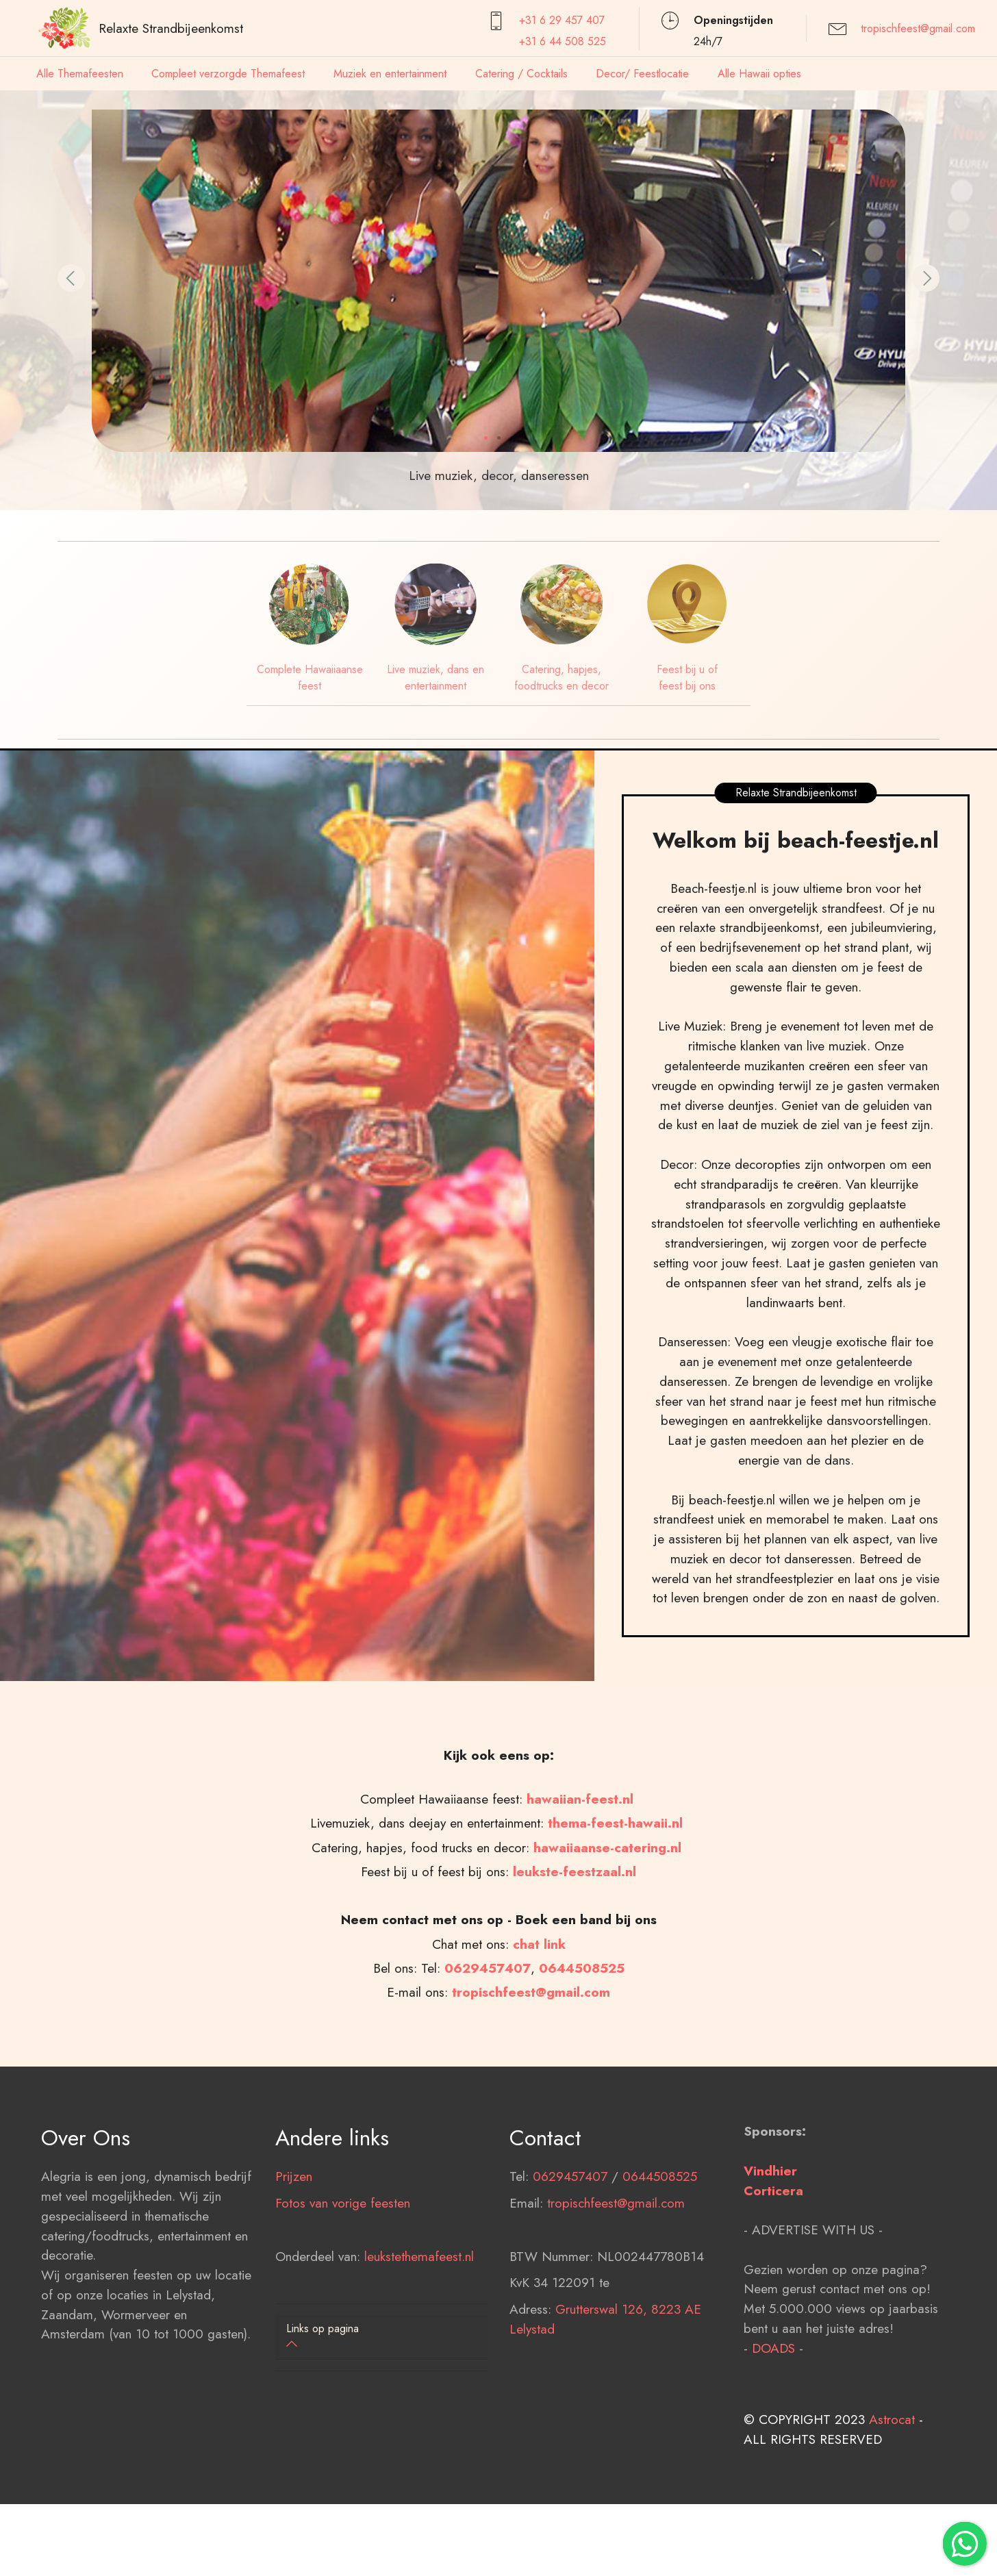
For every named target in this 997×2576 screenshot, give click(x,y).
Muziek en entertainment (389, 73)
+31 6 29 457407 (562, 20)
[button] (71, 278)
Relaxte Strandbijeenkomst (171, 28)
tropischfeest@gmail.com (918, 28)
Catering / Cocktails (521, 73)
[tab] (381, 2337)
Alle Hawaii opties (759, 73)
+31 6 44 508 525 (562, 41)
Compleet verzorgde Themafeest (228, 73)
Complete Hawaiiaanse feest (310, 677)
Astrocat (892, 2515)
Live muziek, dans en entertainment (435, 677)
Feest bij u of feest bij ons (687, 677)
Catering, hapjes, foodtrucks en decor (561, 677)
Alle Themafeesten (79, 73)
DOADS (773, 2443)
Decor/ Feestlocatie (642, 73)
